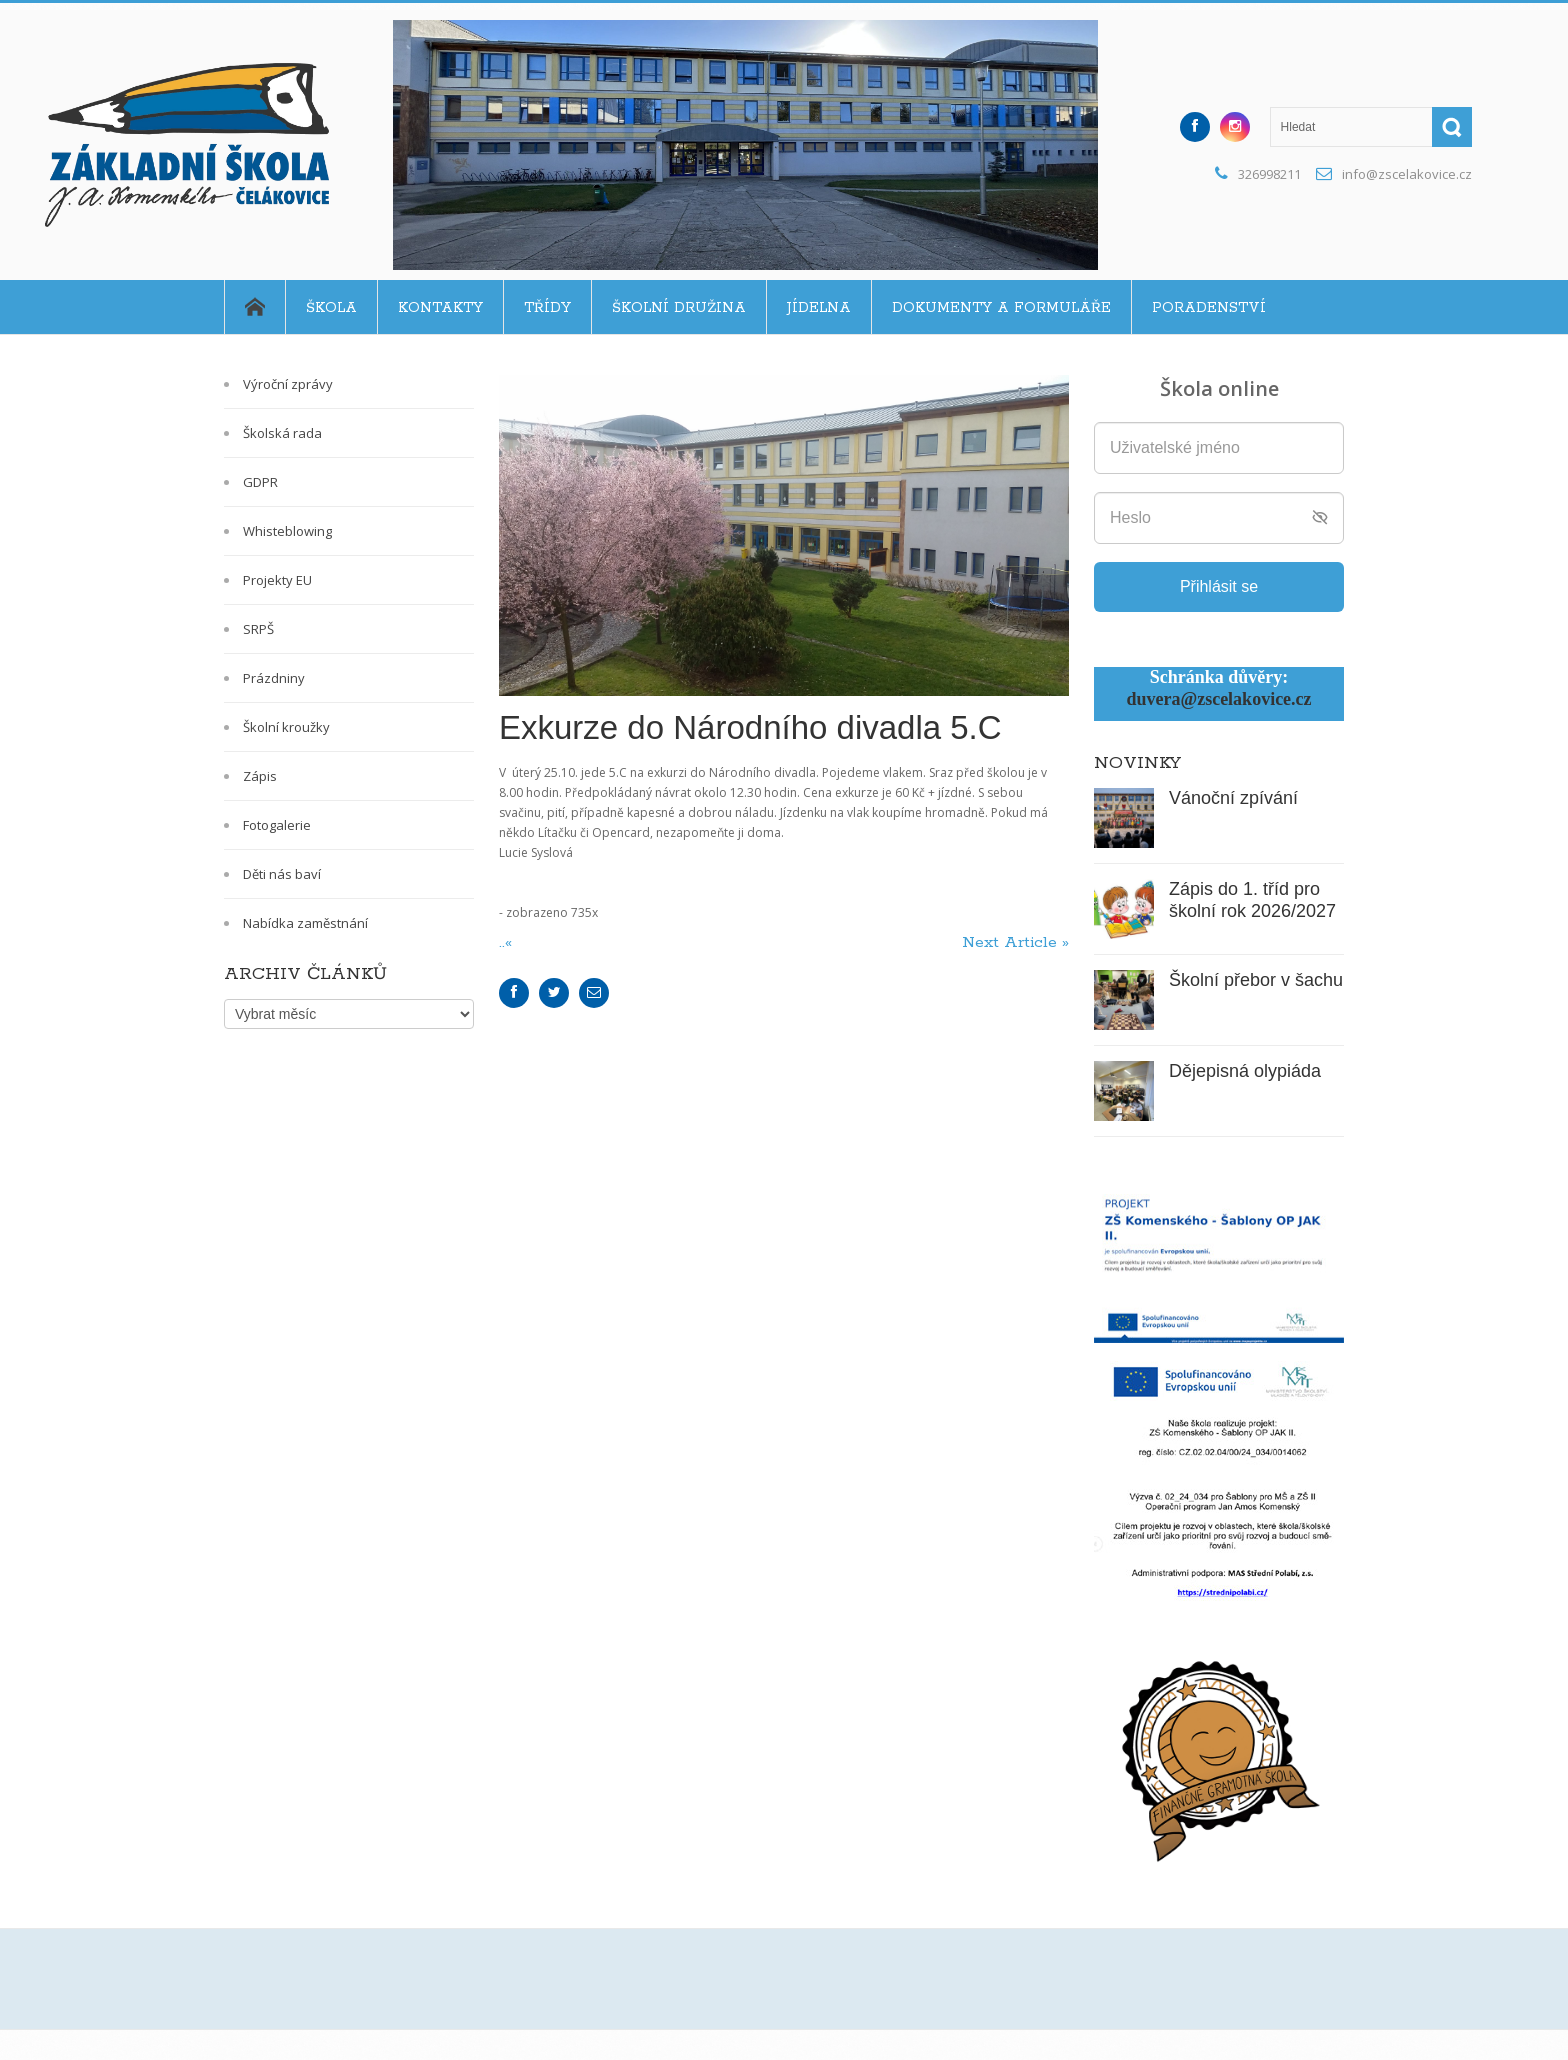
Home (254, 307)
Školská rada (282, 433)
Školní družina (679, 308)
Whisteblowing (287, 531)
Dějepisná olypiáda (1245, 1071)
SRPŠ (258, 629)
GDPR (260, 482)
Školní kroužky (286, 727)
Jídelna (819, 308)
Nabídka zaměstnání (305, 923)
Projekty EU (277, 580)
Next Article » (1015, 942)
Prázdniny (274, 678)
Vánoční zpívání (1233, 798)
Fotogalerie (277, 825)
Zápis (260, 776)
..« (508, 942)
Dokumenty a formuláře (1001, 308)
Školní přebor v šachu (1256, 980)
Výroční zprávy (288, 384)
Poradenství (1209, 308)
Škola (331, 308)
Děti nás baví (282, 874)
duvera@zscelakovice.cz (1218, 699)
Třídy (547, 308)
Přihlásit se (1219, 586)
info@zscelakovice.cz (1407, 174)
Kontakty (440, 308)
